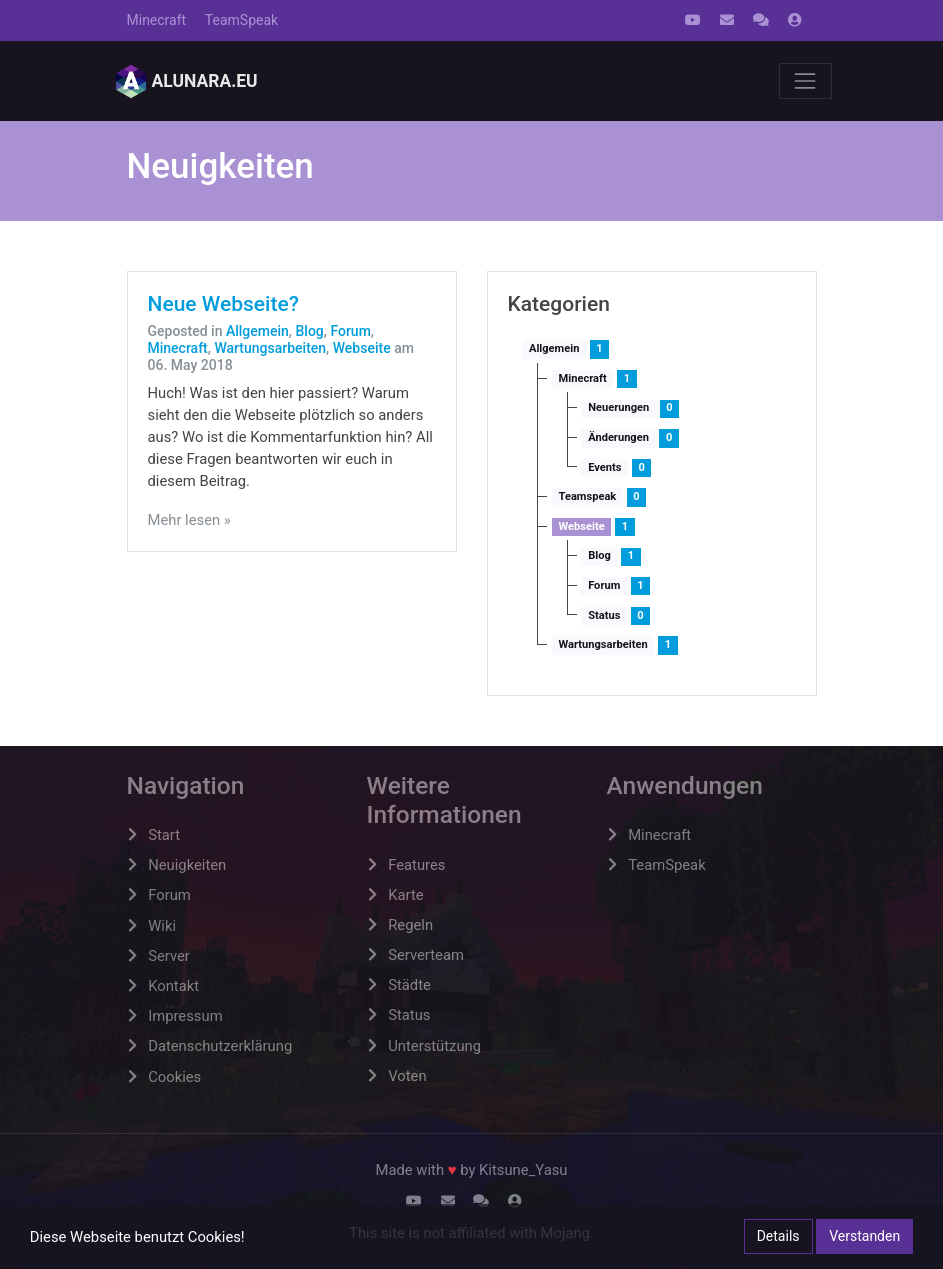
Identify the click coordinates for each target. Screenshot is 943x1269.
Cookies (174, 1077)
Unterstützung (434, 1046)
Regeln (410, 925)
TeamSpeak (241, 20)
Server (169, 956)
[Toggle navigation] (805, 81)
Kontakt (173, 986)
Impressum (185, 1016)
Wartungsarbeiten (270, 348)
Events (604, 467)
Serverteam (426, 955)
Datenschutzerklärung (220, 1046)
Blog (309, 331)
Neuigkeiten (187, 865)
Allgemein (257, 331)
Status (604, 615)
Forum (350, 331)
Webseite (362, 348)
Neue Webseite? (223, 304)
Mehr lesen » (189, 520)
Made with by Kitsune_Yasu (472, 1170)
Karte (405, 895)
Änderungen (618, 437)
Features (416, 865)
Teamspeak (588, 496)
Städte (409, 985)
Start (164, 835)
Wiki (162, 926)
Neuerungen (618, 407)
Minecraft (157, 20)
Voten (407, 1076)
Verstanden (864, 1236)
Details (778, 1236)
